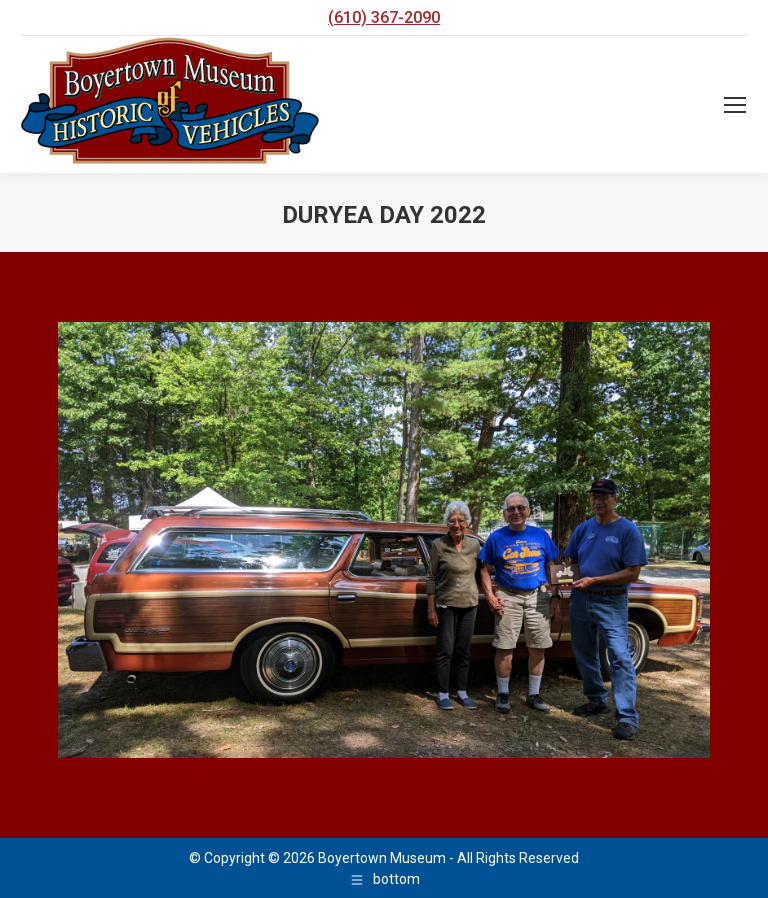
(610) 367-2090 (384, 17)
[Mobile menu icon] (735, 105)
